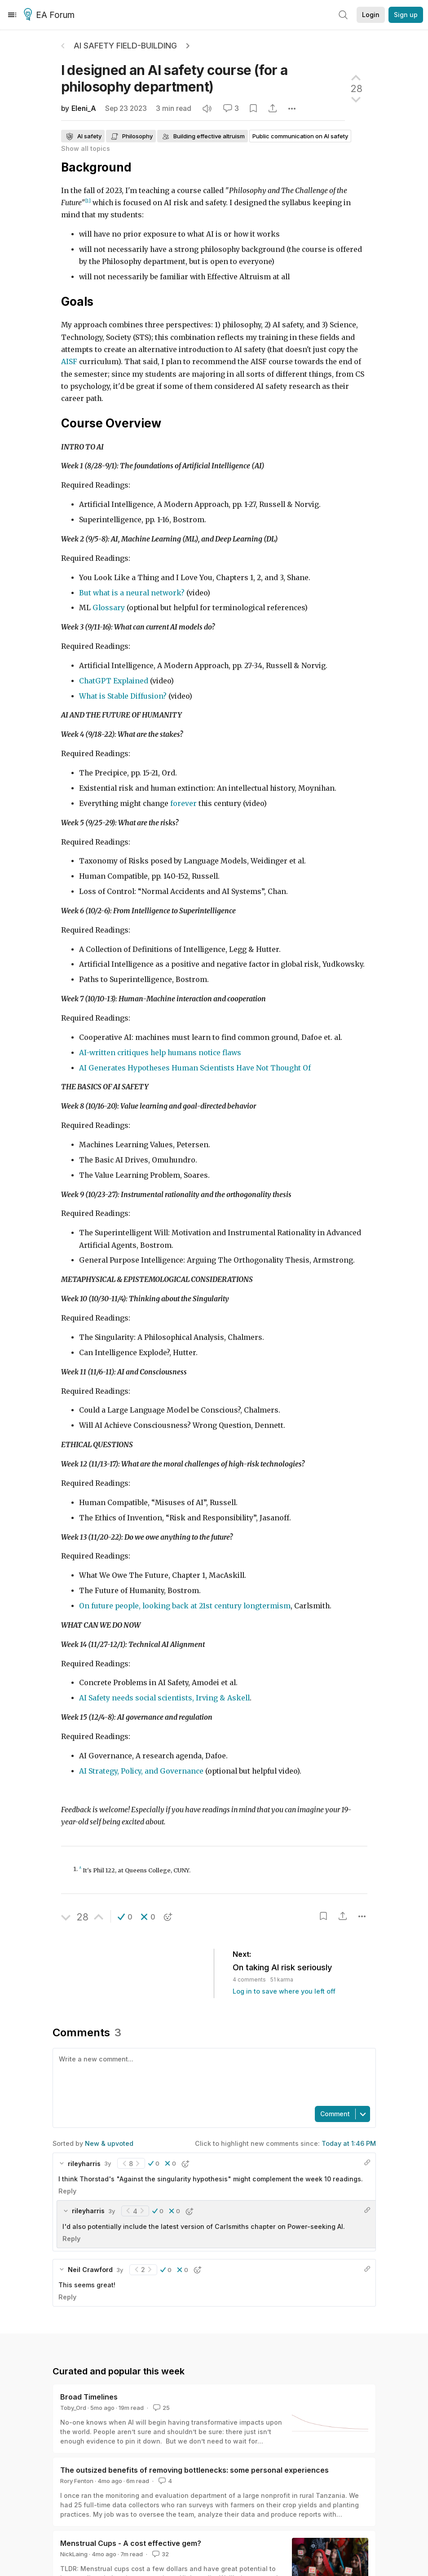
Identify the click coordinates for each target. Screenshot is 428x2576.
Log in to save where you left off (284, 1991)
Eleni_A (83, 108)
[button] (125, 1916)
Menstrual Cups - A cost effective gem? (130, 2543)
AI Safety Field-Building (125, 45)
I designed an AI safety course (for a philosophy (174, 78)
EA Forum (50, 15)
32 (159, 2554)
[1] (88, 201)
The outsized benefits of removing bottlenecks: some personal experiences (194, 2470)
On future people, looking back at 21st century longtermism (185, 1606)
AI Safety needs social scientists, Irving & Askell (164, 1698)
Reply (67, 2191)
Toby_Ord (73, 2407)
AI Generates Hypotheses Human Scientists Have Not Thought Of (195, 1068)
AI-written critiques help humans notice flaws (160, 1052)
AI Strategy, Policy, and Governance (141, 1771)
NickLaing (74, 2554)
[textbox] (212, 2076)
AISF (69, 361)
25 (160, 2408)
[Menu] (12, 15)
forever (183, 803)
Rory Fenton (76, 2480)
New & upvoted (109, 2143)
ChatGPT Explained (113, 681)
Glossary (109, 607)
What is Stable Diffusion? (123, 696)
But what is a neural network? (132, 593)
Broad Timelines (89, 2396)
